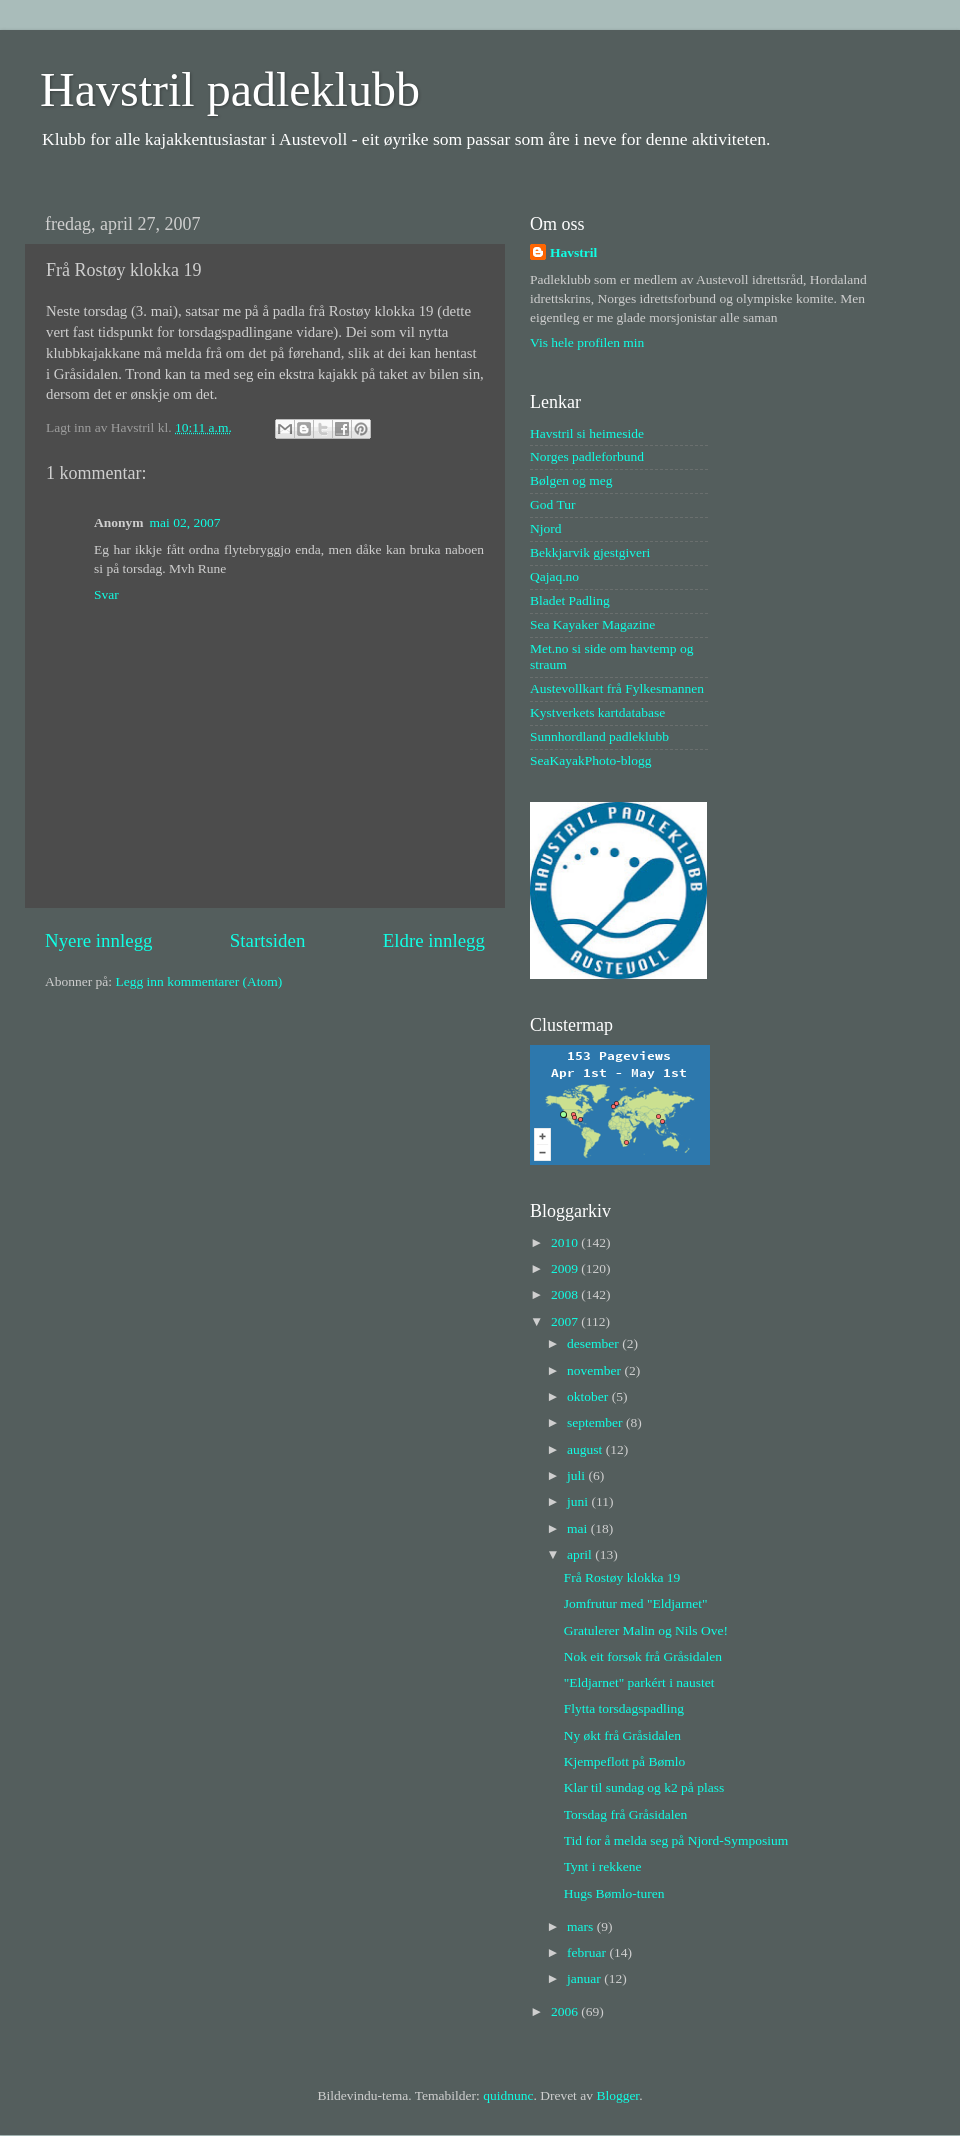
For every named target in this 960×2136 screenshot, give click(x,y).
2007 (566, 1321)
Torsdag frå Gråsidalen (626, 1814)
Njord (546, 528)
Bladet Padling (570, 600)
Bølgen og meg (571, 480)
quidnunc (508, 2095)
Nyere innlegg (99, 940)
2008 (566, 1294)
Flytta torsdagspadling (624, 1708)
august (586, 1449)
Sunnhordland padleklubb (599, 736)
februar (588, 1952)
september (596, 1422)
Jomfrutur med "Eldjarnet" (636, 1603)
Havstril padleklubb (230, 89)
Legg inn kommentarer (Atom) (198, 981)
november (595, 1370)
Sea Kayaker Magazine (592, 624)
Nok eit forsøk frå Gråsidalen (643, 1656)
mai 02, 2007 (185, 522)
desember (594, 1343)
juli (577, 1475)
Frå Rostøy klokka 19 (622, 1577)
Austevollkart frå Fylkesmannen (617, 688)
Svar (106, 594)
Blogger (617, 2095)
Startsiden (268, 940)
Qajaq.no (554, 576)
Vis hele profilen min (587, 342)
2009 (566, 1268)
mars (582, 1926)
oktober (589, 1396)
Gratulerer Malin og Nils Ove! (646, 1630)
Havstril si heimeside (587, 433)
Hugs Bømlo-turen (614, 1893)
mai (579, 1528)
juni (579, 1501)
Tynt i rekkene (603, 1866)
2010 (566, 1242)
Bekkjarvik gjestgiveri (590, 552)
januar (585, 1978)
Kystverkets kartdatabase (597, 712)
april (581, 1554)
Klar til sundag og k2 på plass (644, 1787)
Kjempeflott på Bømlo (624, 1761)
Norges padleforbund (587, 456)
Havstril (573, 252)
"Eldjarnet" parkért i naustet (639, 1682)
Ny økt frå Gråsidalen (622, 1735)
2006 (566, 2011)
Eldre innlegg (434, 940)
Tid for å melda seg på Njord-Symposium (676, 1840)
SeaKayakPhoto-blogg (590, 760)
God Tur (552, 504)
